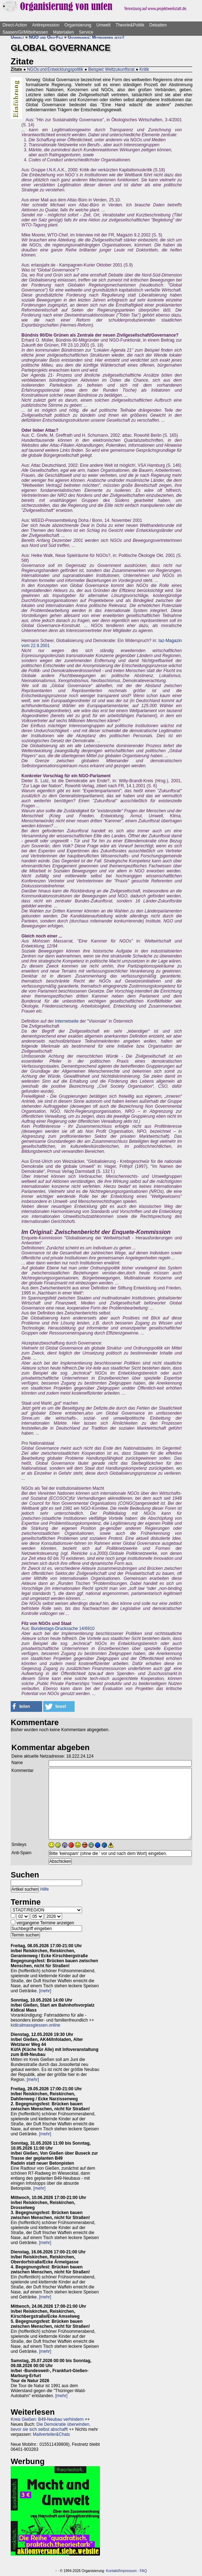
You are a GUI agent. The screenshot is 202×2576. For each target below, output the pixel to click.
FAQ (143, 2571)
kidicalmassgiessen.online (35, 2025)
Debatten (158, 25)
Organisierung (77, 25)
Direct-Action (14, 25)
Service (86, 32)
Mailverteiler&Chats (51, 2434)
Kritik (144, 69)
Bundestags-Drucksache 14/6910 (62, 1628)
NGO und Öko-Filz (46, 37)
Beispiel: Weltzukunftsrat (111, 69)
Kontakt (112, 2571)
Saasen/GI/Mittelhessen (25, 32)
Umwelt (103, 25)
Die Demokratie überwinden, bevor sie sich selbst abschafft (50, 2427)
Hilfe (44, 1889)
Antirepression (46, 25)
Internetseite (67, 1021)
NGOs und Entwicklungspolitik (55, 69)
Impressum (128, 2571)
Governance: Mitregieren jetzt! (96, 37)
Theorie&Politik (130, 25)
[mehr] (45, 1990)
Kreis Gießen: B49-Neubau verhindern (47, 2419)
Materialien (63, 32)
